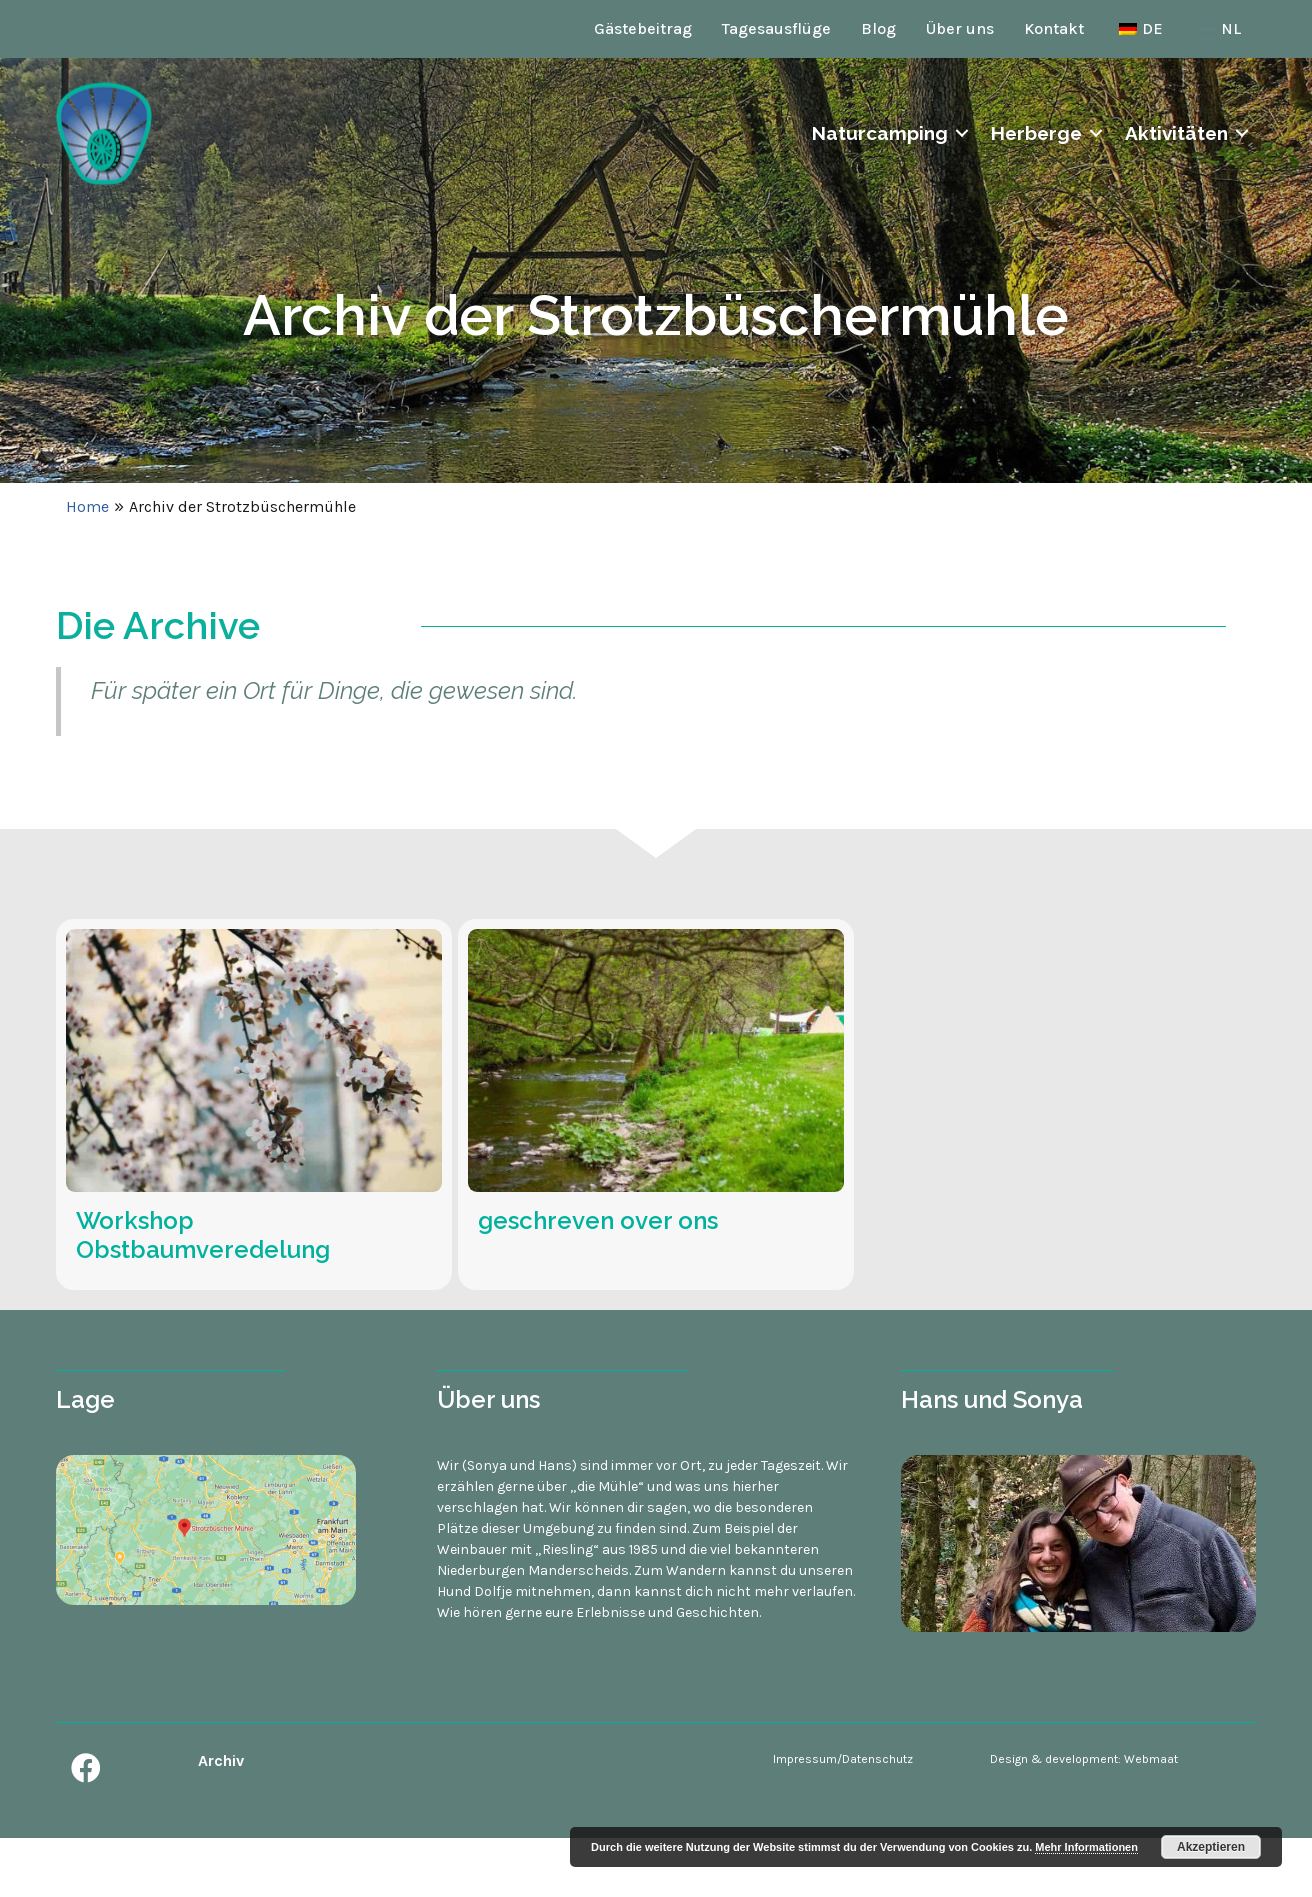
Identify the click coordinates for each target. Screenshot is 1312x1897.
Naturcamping (880, 133)
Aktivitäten (1176, 133)
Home (87, 506)
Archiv (221, 1760)
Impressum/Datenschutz (843, 1759)
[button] (86, 1768)
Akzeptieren (1211, 1847)
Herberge (1036, 133)
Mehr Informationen (1086, 1847)
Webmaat (1151, 1759)
